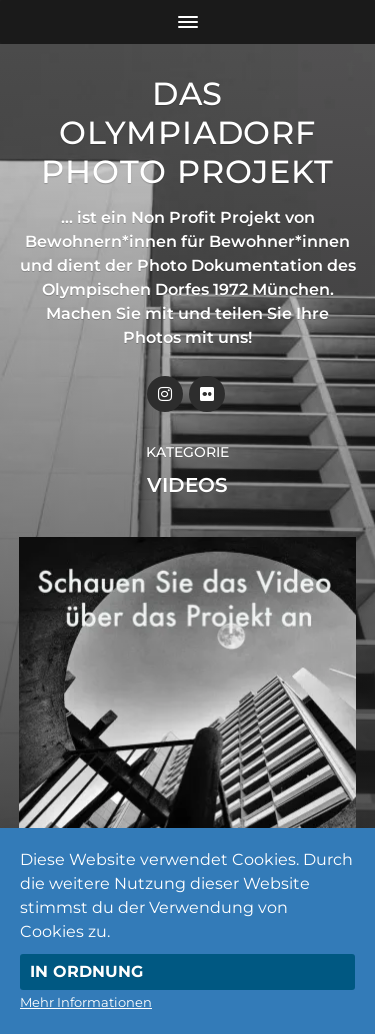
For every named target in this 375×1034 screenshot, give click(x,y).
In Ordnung (86, 971)
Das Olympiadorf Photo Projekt (187, 132)
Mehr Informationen (86, 1002)
